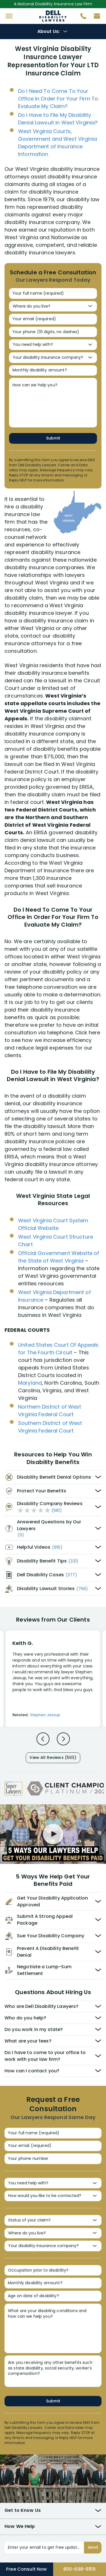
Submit (53, 438)
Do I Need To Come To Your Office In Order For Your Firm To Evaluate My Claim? (58, 99)
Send (93, 2547)
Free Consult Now (26, 2569)
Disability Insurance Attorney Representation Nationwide (53, 16)
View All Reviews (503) (52, 1757)
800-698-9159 (79, 2569)
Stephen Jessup (45, 1715)
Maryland (30, 1382)
